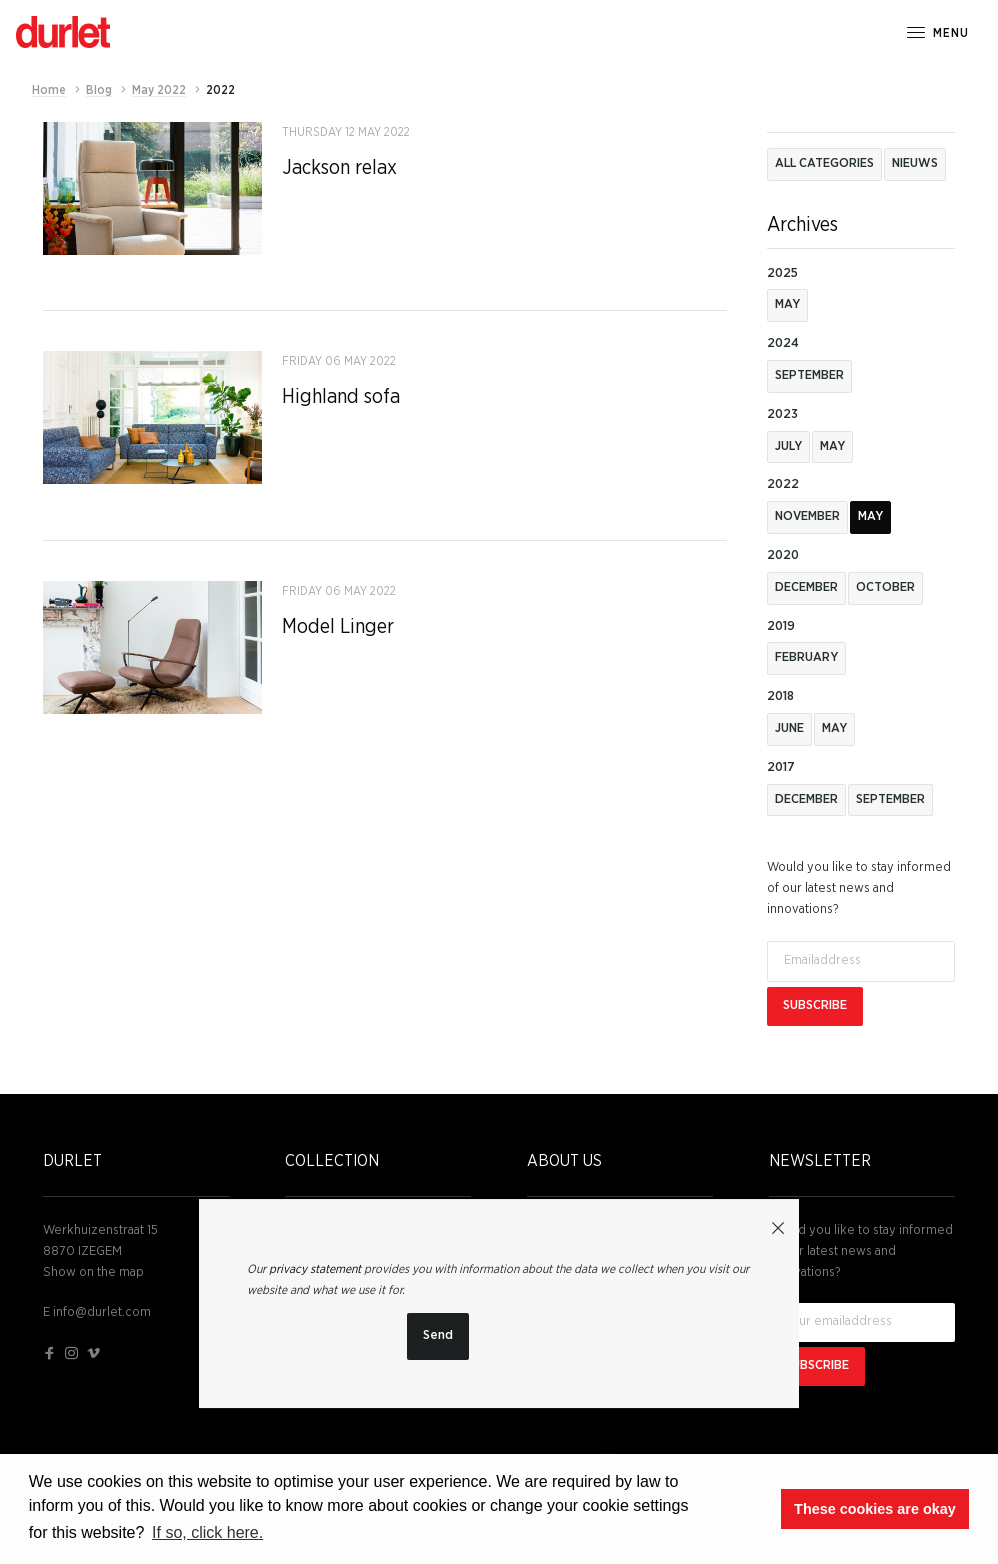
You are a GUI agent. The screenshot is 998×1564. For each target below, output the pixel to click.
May (787, 304)
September (809, 375)
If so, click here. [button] (207, 1532)
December (806, 587)
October (885, 587)
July (788, 446)
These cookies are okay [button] (875, 1509)
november (807, 516)
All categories (824, 163)
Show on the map (93, 1272)
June (789, 728)
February (806, 657)
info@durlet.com (102, 1312)
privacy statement (315, 1269)
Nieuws (915, 163)
